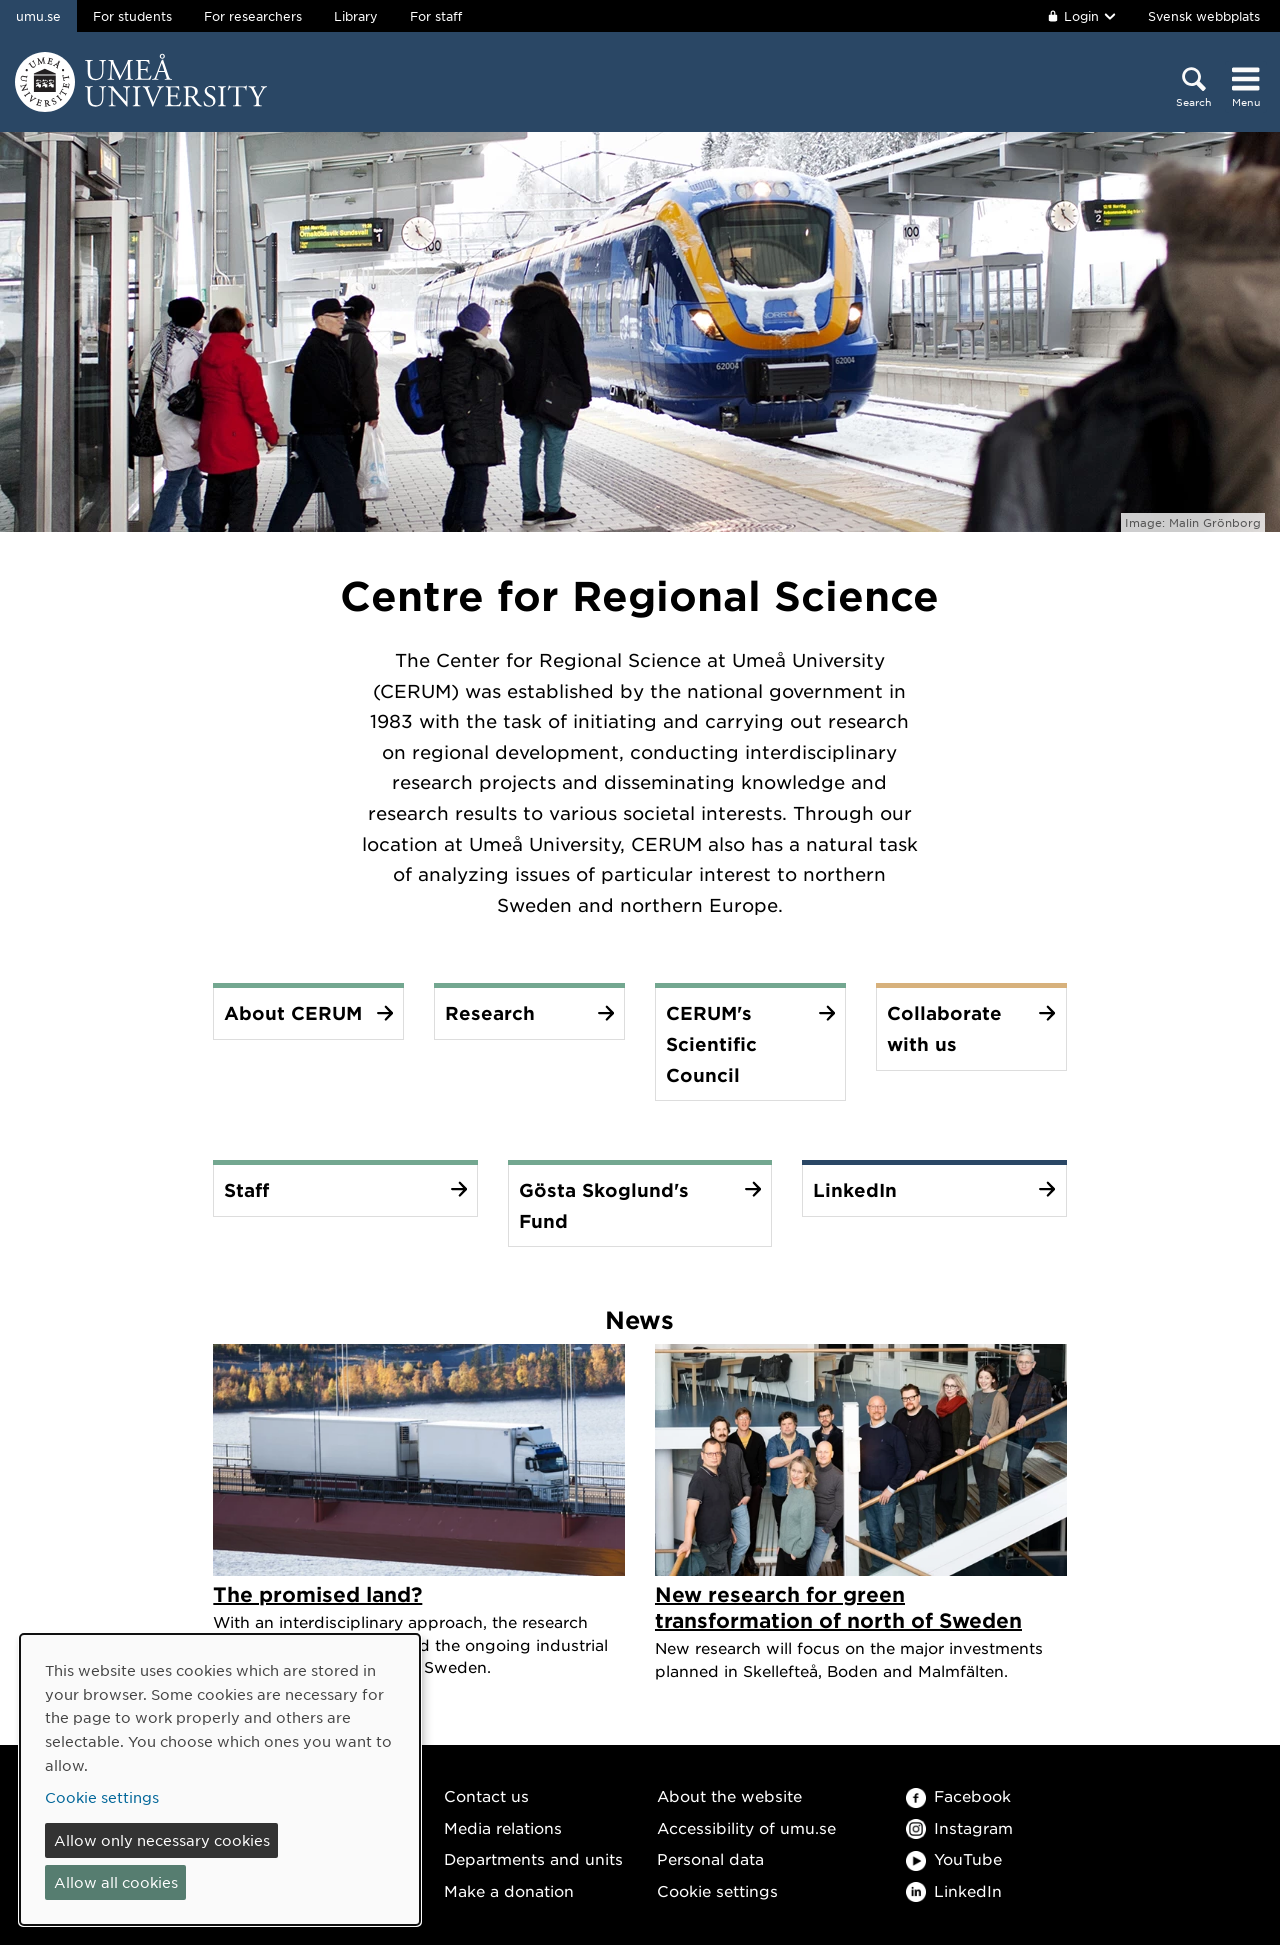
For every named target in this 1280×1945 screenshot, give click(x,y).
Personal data (710, 1858)
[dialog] (220, 1779)
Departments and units (533, 1858)
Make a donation (509, 1890)
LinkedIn (954, 1890)
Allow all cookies (116, 1882)
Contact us (486, 1795)
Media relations (503, 1827)
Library (356, 16)
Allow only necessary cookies (162, 1840)
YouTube (954, 1858)
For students (132, 16)
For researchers (253, 16)
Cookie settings (717, 1890)
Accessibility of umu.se (746, 1827)
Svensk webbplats (1204, 16)
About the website (729, 1795)
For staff (436, 16)
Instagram (959, 1827)
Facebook (958, 1795)
